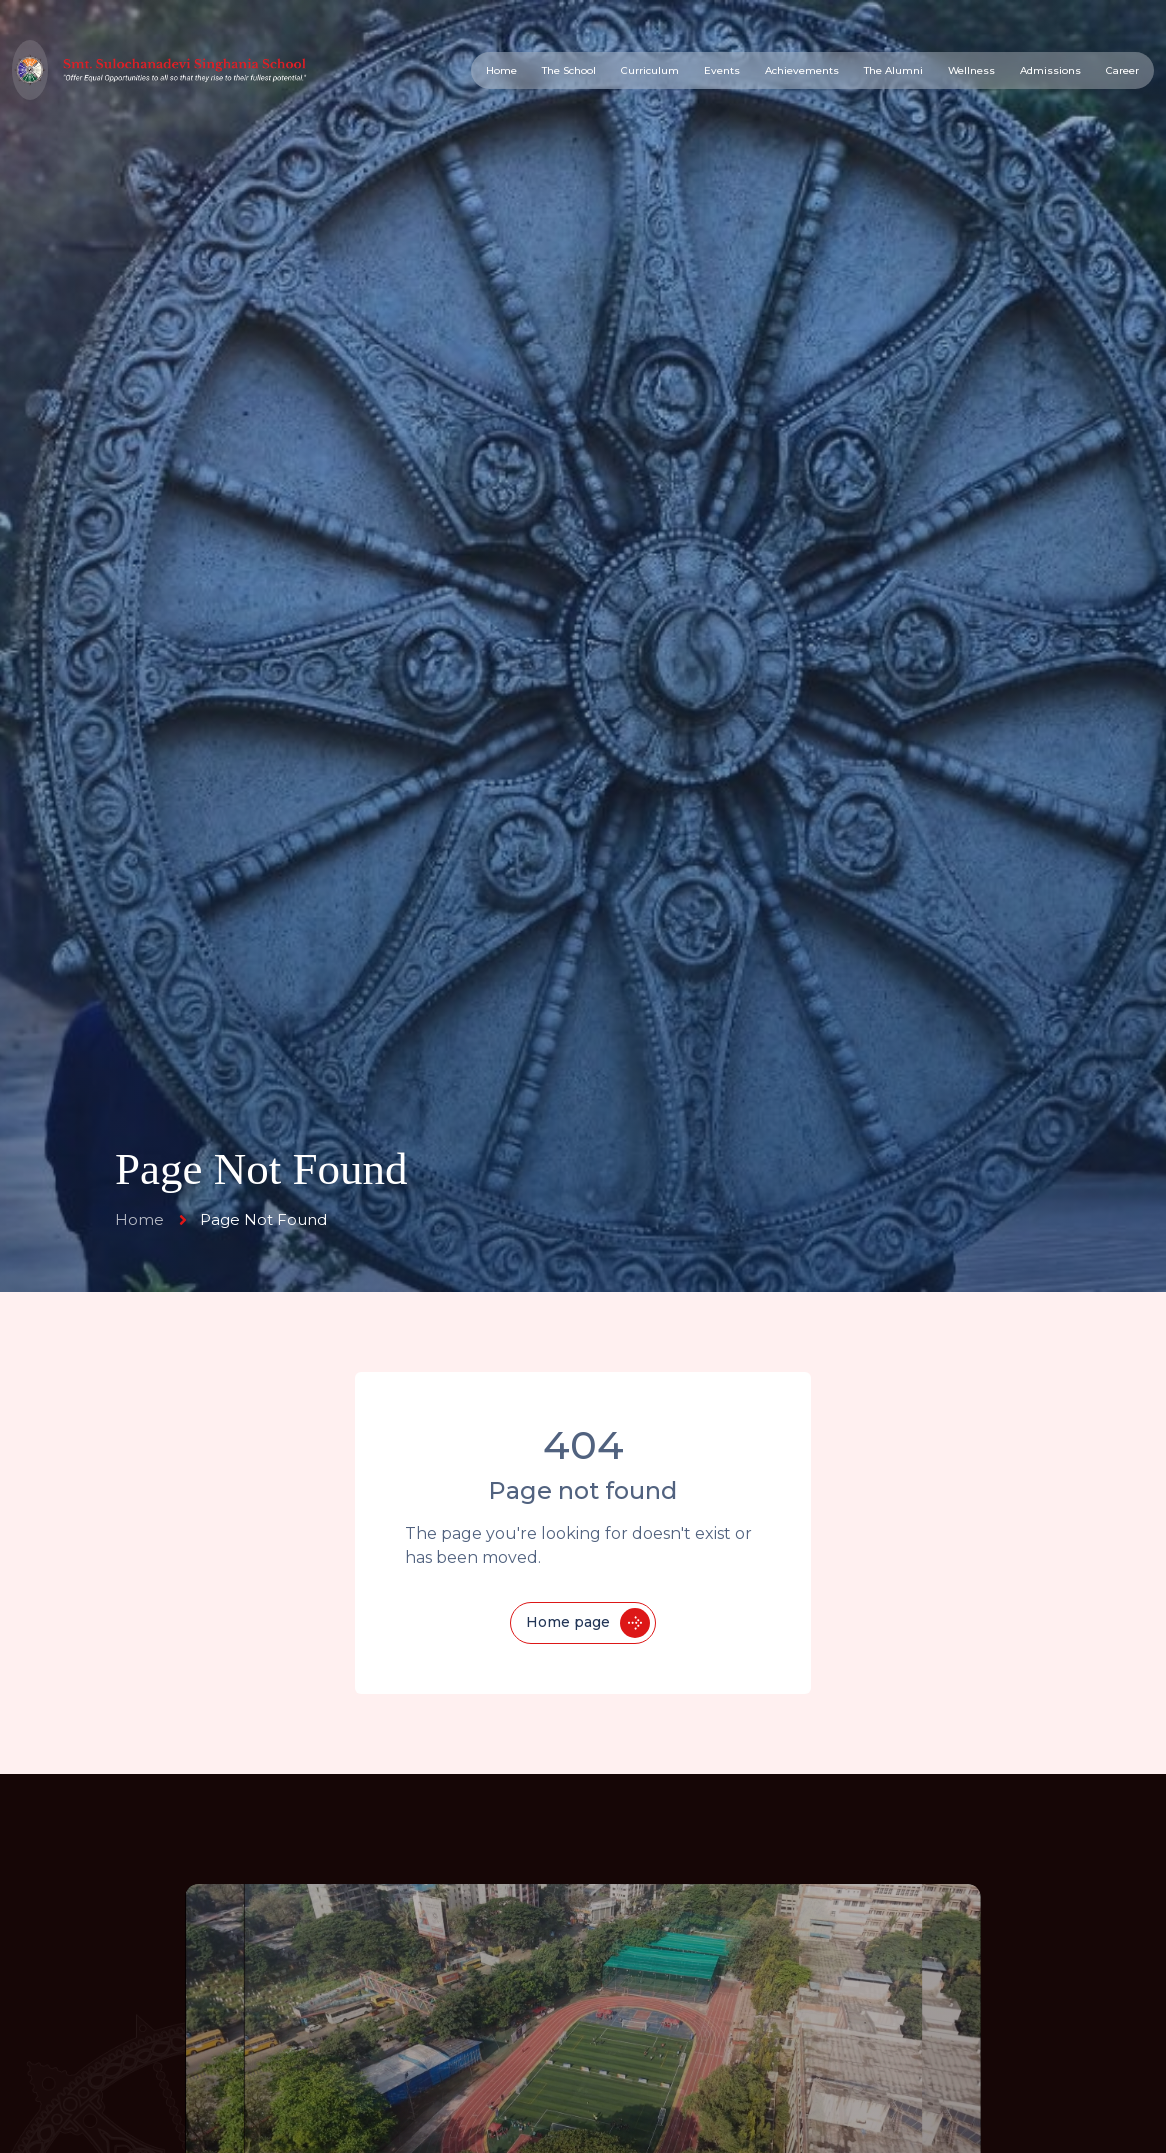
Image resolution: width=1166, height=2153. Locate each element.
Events (722, 70)
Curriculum (650, 70)
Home (501, 70)
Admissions (1050, 70)
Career (1122, 70)
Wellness (971, 70)
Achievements (802, 70)
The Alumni (893, 70)
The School (569, 70)
